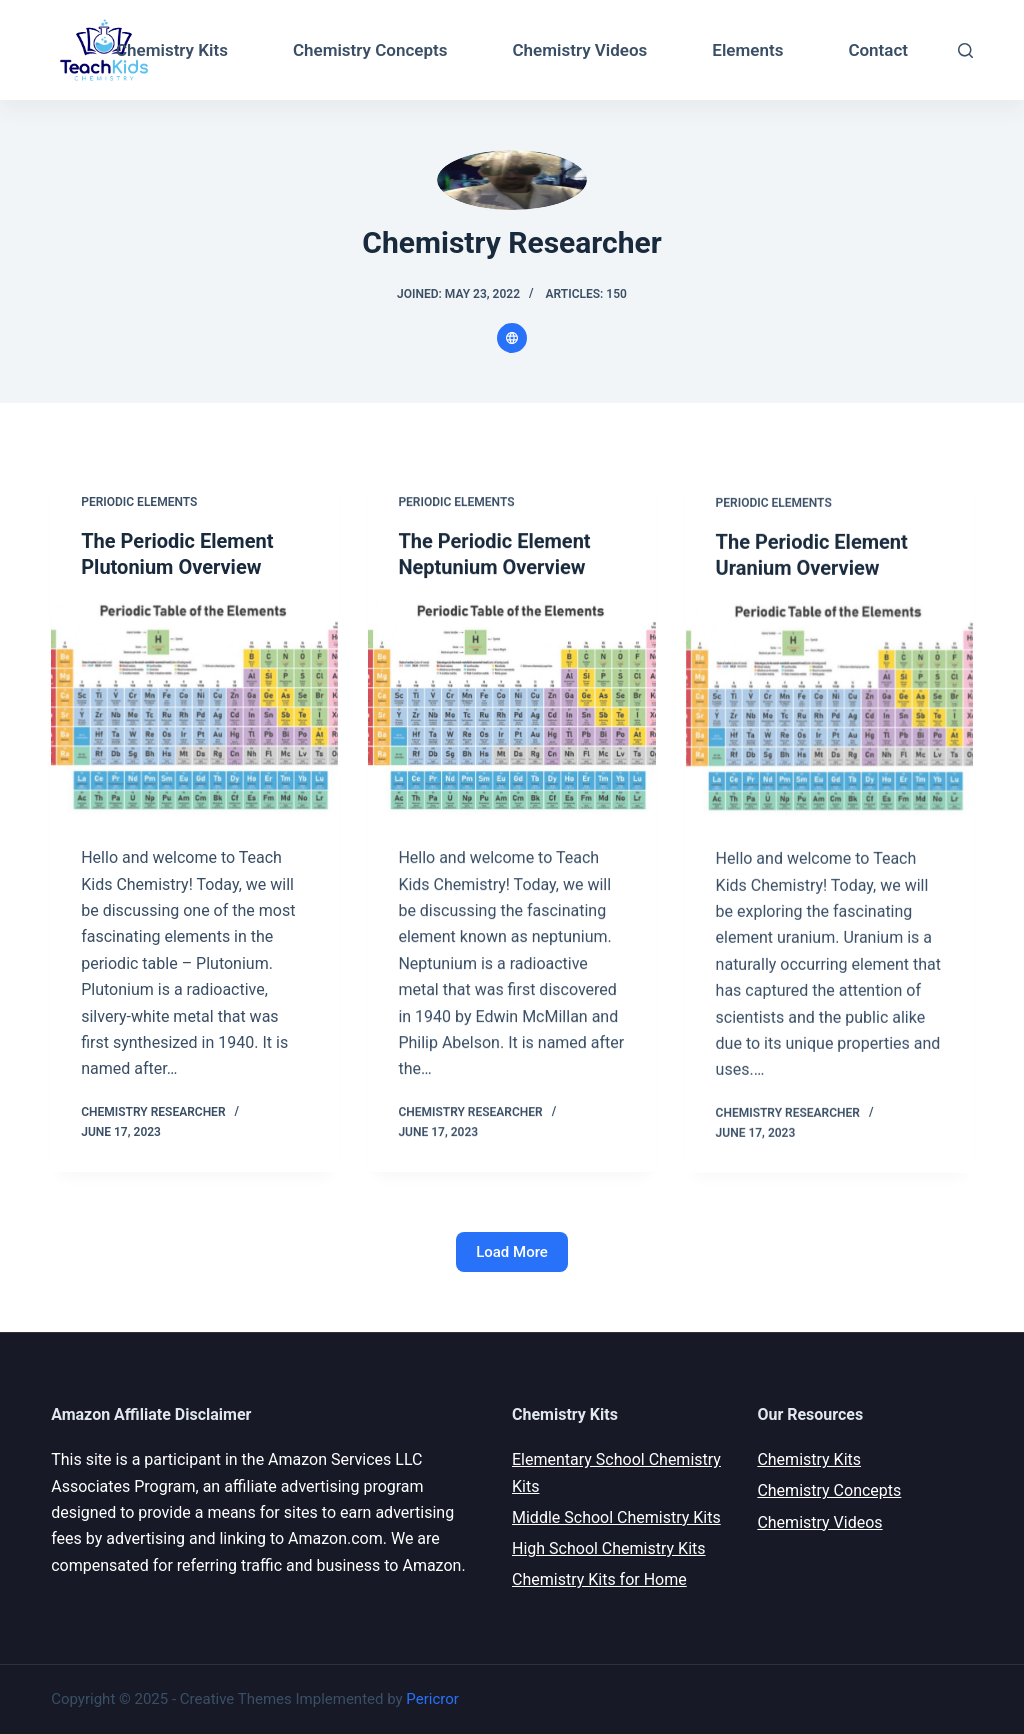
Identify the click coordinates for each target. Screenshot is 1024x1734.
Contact (878, 50)
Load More (512, 1252)
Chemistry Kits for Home (599, 1579)
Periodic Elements (139, 502)
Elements (747, 50)
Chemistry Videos (580, 50)
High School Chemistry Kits (609, 1548)
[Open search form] (965, 50)
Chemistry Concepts (370, 50)
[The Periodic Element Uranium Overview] (829, 710)
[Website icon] (512, 338)
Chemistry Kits (172, 50)
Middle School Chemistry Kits (616, 1517)
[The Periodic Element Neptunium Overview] (511, 707)
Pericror (432, 1699)
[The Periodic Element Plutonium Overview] (194, 707)
